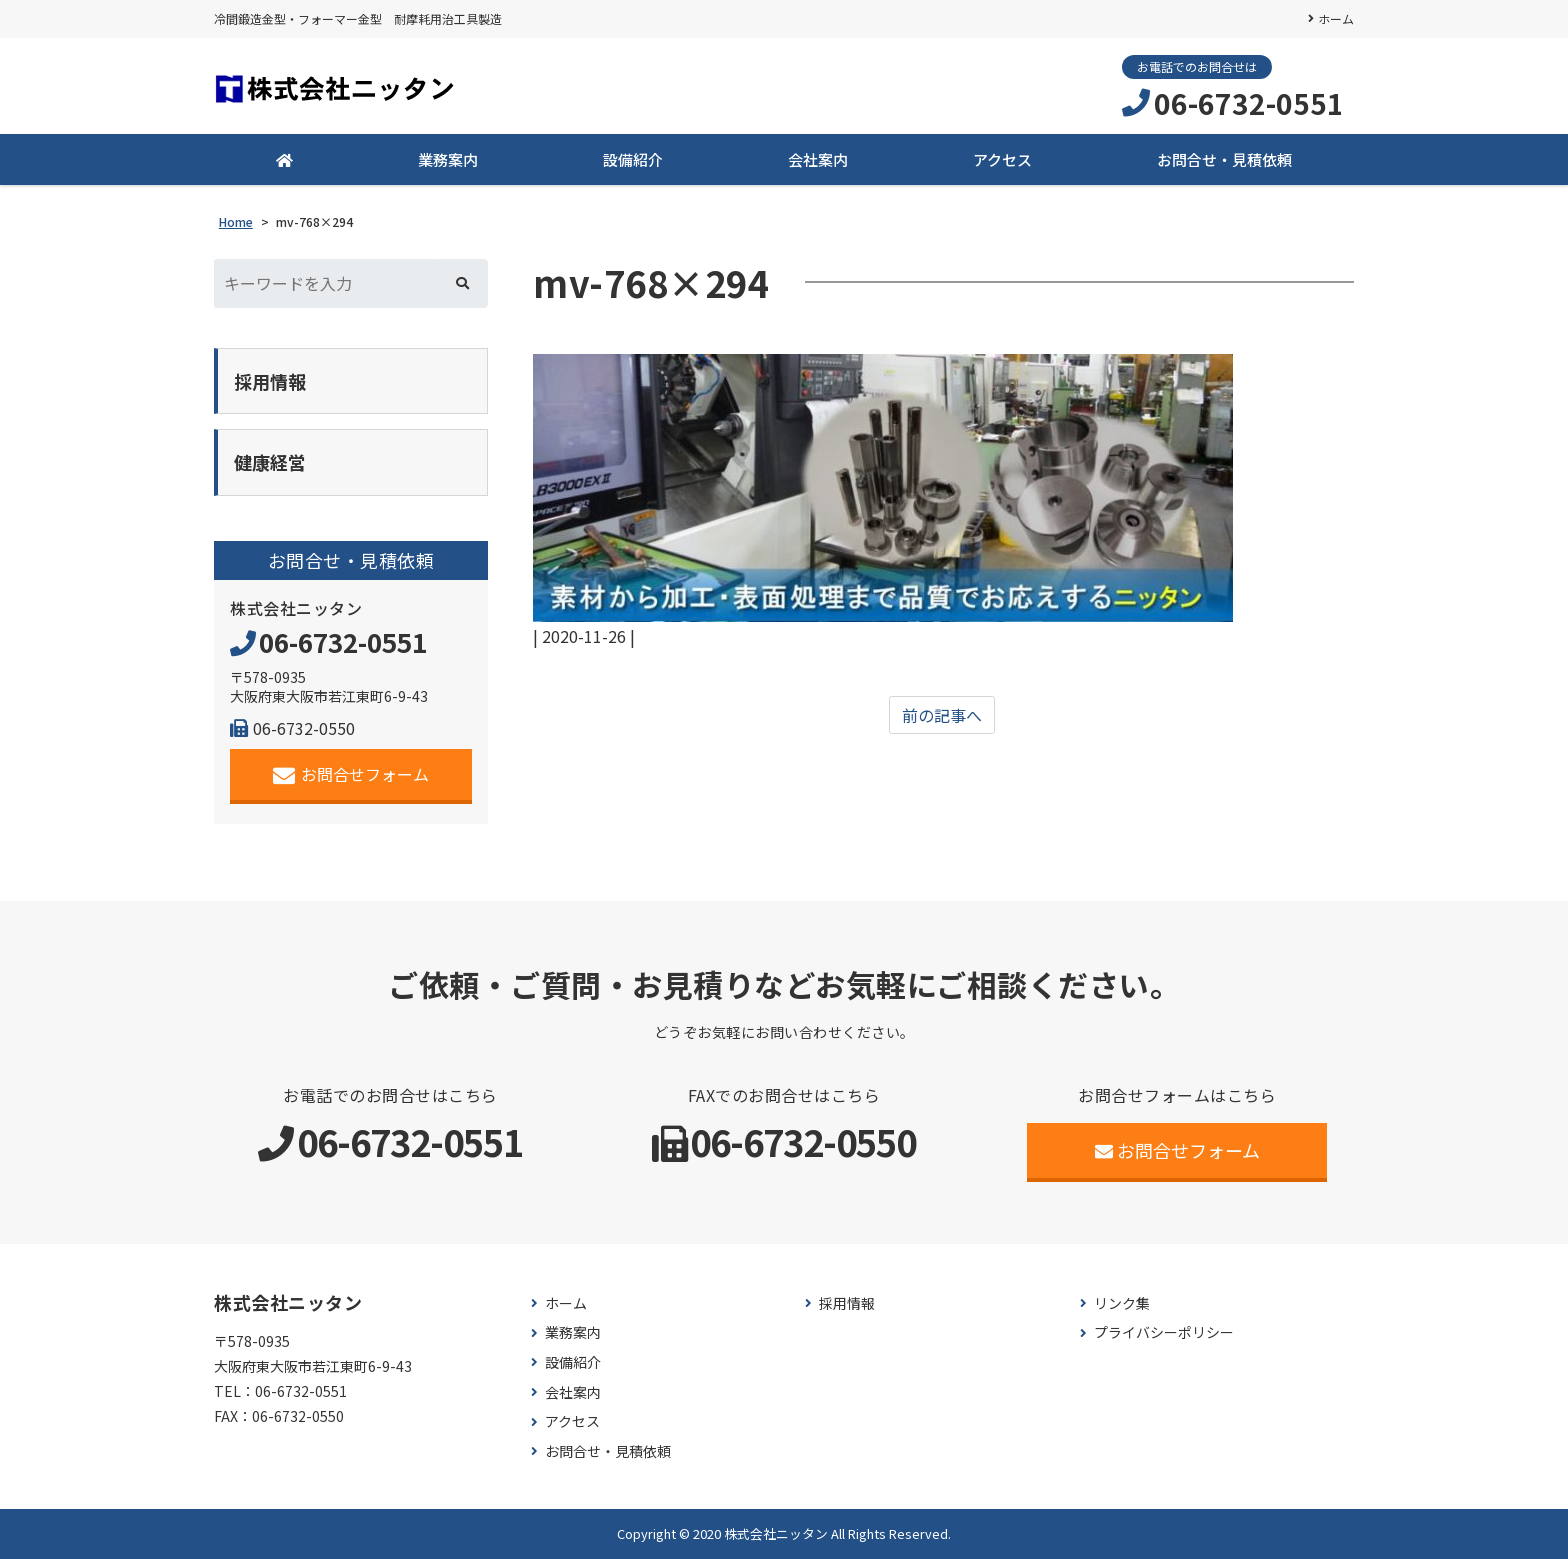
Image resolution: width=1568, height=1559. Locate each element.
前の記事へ (942, 715)
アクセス (1002, 159)
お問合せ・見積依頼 (1224, 159)
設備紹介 (633, 159)
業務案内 (448, 159)
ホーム (1336, 18)
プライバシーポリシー (1164, 1332)
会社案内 (818, 159)
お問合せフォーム (351, 774)
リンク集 (1122, 1303)
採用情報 (847, 1303)
